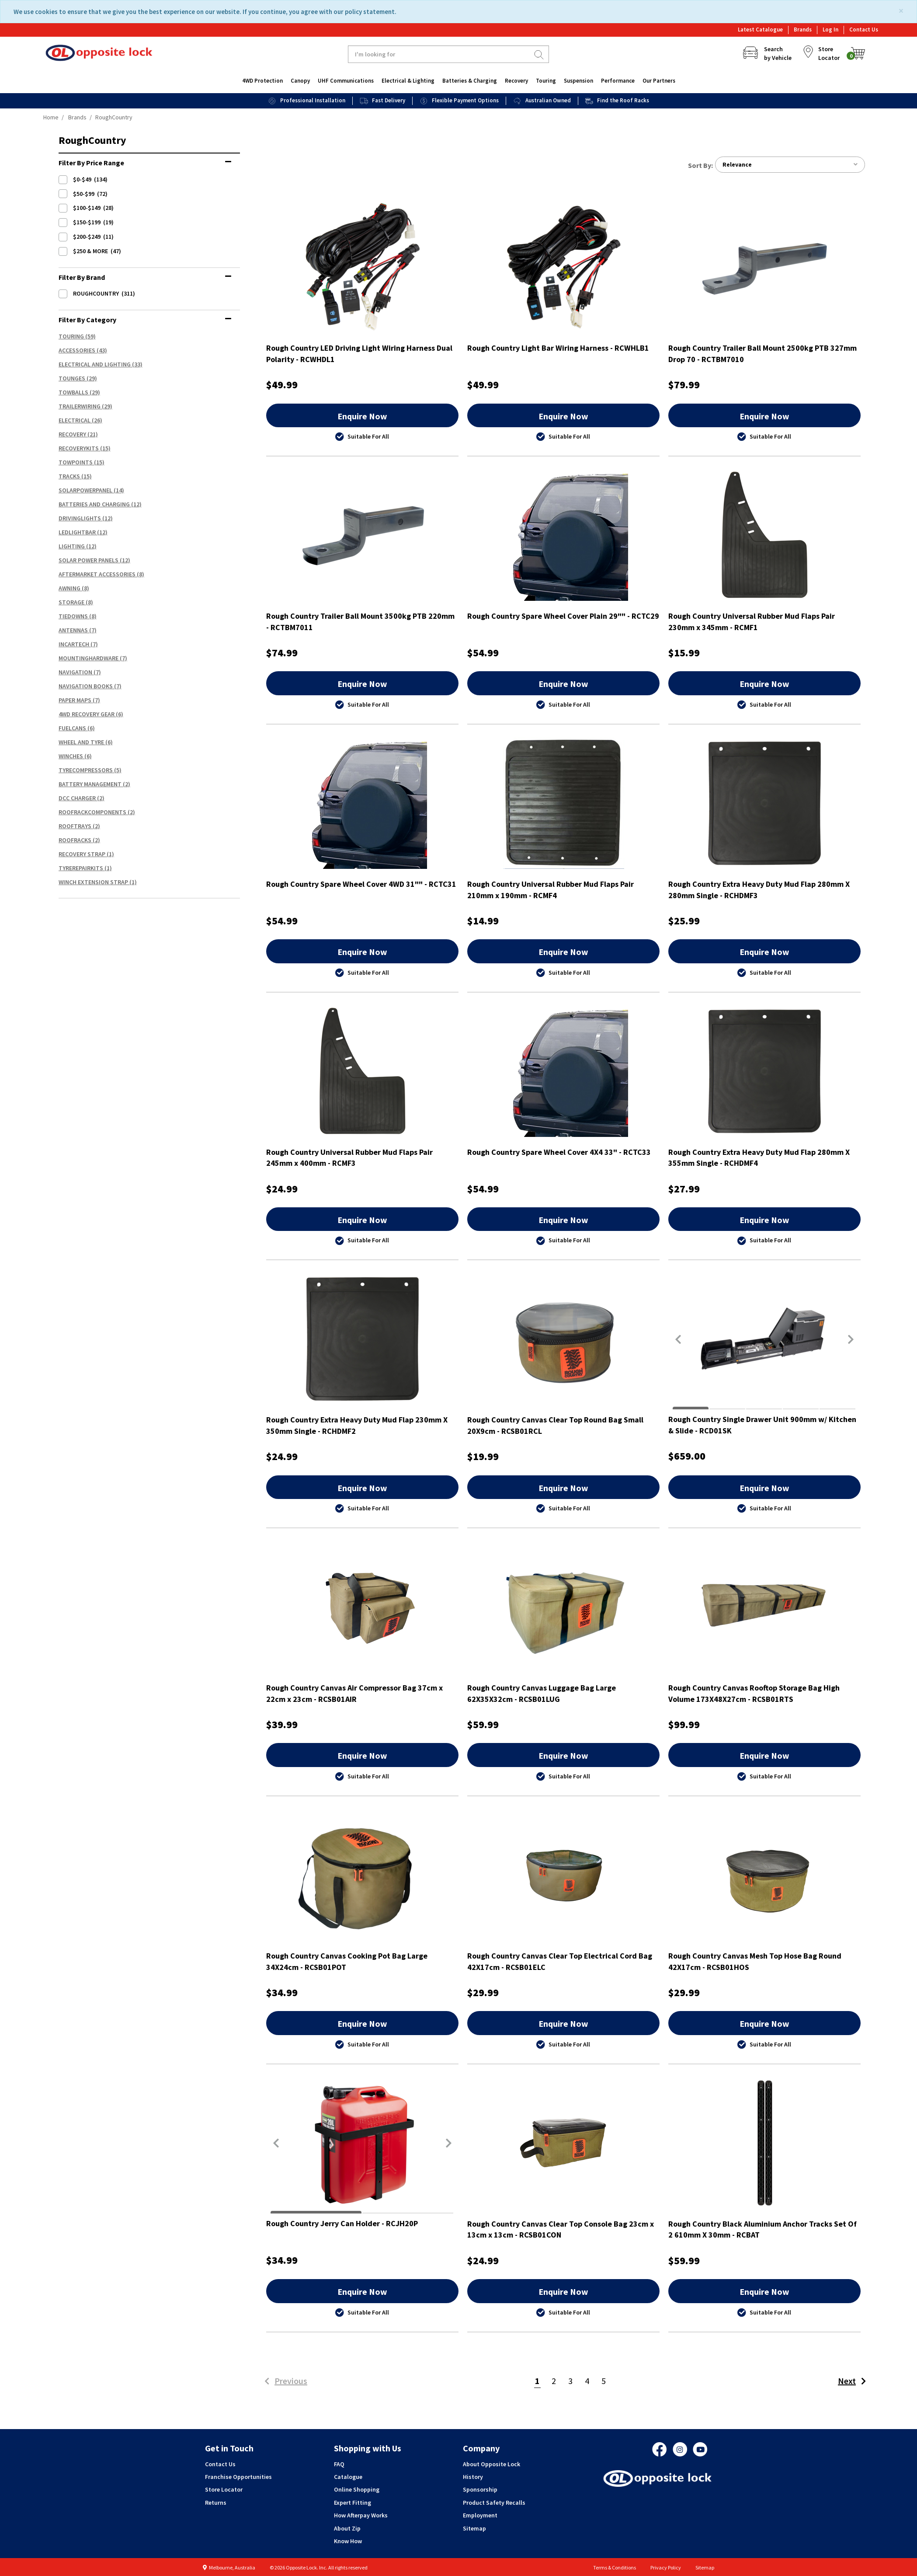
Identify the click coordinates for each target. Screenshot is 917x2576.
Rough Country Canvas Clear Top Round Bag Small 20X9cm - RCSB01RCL (555, 1425)
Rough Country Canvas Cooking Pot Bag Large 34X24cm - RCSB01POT (346, 1962)
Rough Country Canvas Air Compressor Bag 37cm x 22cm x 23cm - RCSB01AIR (354, 1694)
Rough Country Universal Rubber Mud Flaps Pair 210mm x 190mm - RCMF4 (550, 889)
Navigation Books (86, 686)
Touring (546, 80)
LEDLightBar (77, 532)
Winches (71, 756)
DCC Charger (77, 798)
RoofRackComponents (92, 812)
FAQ (339, 2464)
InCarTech (74, 644)
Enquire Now (362, 416)
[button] (678, 1339)
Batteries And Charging (94, 504)
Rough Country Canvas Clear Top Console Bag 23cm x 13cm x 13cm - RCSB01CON (560, 2229)
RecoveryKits (79, 448)
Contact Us (863, 29)
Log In (830, 29)
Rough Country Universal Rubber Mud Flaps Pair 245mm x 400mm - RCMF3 (349, 1157)
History (473, 2477)
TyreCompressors (86, 770)
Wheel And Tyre (81, 742)
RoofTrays (75, 826)
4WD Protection (262, 80)
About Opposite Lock (491, 2464)
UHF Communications (346, 80)
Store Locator (224, 2490)
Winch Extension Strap (93, 882)
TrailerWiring (80, 406)
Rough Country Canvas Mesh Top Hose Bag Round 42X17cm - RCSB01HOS (754, 1962)
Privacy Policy (665, 2567)
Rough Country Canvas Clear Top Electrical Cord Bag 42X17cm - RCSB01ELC (559, 1962)
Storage (71, 602)
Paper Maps (75, 700)
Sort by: (700, 165)
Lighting (72, 546)
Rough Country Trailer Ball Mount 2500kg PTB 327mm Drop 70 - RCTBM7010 (762, 354)
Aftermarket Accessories (97, 574)
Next (854, 2380)
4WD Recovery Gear (87, 714)
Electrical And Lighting (95, 364)
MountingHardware (88, 658)
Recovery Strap (82, 854)
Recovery (516, 80)
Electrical (74, 420)
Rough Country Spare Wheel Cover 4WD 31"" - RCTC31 (361, 884)
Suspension (578, 80)
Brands (803, 29)
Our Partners (659, 80)
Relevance (789, 164)
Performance (618, 80)
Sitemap (474, 2528)
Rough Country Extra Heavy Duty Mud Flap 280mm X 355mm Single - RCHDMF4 (759, 1157)
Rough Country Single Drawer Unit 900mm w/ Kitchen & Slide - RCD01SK (762, 1425)
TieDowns (73, 616)
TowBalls (73, 392)
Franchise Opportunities (238, 2477)
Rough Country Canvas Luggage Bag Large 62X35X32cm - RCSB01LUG (541, 1694)
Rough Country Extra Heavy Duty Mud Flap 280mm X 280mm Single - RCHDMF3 (759, 889)
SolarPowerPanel (85, 490)
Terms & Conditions (614, 2567)
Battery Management (90, 784)
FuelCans (72, 728)
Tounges (72, 378)
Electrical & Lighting (408, 80)
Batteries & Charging (469, 80)
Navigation (75, 672)
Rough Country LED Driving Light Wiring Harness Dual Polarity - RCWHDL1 (359, 354)
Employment (480, 2515)
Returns (215, 2502)
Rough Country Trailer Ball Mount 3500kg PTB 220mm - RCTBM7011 (360, 622)
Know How (348, 2541)
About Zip (347, 2528)
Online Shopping (356, 2490)
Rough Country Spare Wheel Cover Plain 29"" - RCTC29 (563, 616)
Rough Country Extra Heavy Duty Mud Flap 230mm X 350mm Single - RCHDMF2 (357, 1425)
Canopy (300, 80)
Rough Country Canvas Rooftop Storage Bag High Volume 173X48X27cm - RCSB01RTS (754, 1694)
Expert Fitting (352, 2502)
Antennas (73, 630)
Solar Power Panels (88, 560)
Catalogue (348, 2477)
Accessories (77, 350)
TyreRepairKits (81, 868)
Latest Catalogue (760, 29)
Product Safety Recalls (494, 2502)
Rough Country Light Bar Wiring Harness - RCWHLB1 (558, 348)
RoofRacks (75, 840)
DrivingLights (80, 518)
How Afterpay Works (361, 2515)
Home (51, 117)
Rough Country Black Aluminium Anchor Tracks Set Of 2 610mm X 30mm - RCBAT (762, 2229)
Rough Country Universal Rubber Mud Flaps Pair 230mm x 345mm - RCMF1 (751, 622)
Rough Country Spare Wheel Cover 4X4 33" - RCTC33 (559, 1152)
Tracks (69, 476)
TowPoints (76, 462)
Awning (69, 588)
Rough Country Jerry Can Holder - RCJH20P (342, 2223)
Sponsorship (480, 2490)
